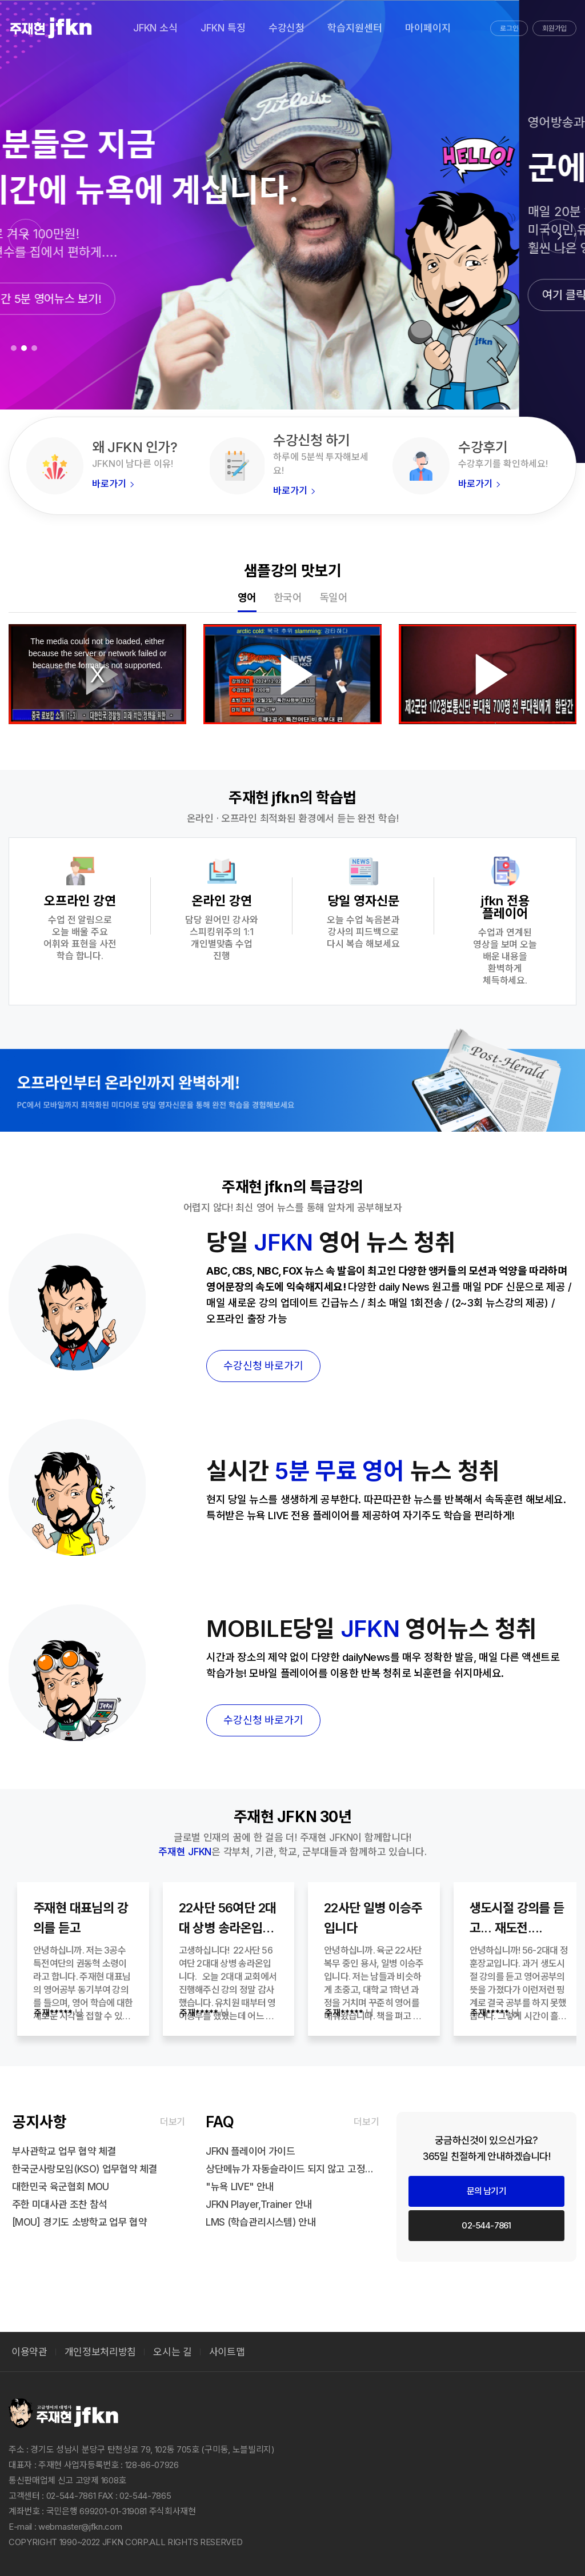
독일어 (333, 598)
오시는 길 (172, 2352)
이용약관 (29, 2352)
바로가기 (113, 483)
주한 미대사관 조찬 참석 (59, 2204)
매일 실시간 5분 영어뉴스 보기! (95, 299)
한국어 (288, 598)
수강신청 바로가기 (263, 1366)
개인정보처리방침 (100, 2352)
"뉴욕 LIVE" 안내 (240, 2186)
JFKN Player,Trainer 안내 (259, 2204)
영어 (247, 598)
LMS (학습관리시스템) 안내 (261, 2222)
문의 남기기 (486, 2191)
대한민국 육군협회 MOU (60, 2186)
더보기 (173, 2121)
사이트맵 (227, 2352)
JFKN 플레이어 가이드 (250, 2151)
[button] (559, 236)
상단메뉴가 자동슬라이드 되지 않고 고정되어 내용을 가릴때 (292, 2169)
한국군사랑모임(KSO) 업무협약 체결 (84, 2169)
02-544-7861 (486, 2225)
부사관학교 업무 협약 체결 (64, 2151)
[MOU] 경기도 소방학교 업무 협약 (79, 2222)
